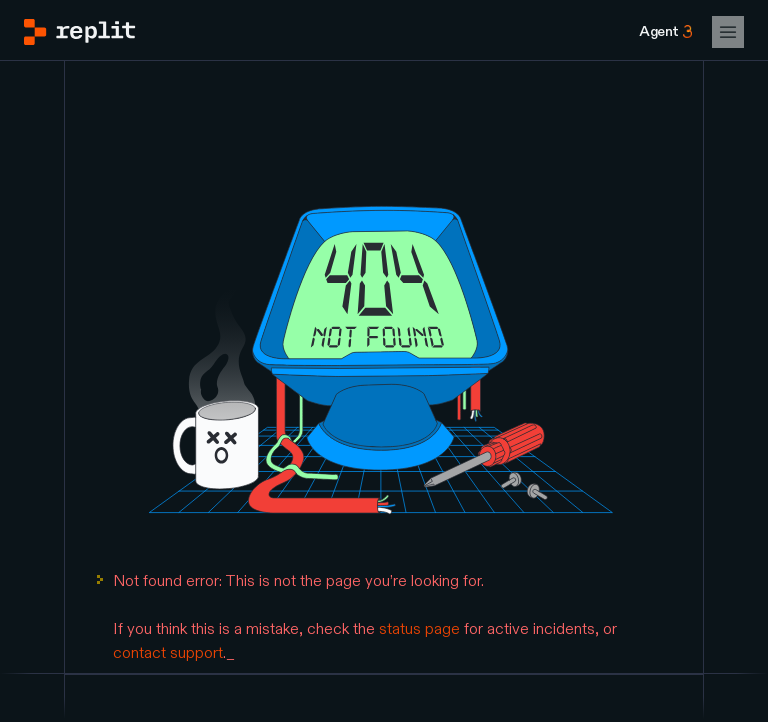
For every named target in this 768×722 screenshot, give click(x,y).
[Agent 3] (665, 32)
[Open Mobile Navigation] (728, 32)
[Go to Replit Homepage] (80, 32)
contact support (168, 653)
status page (419, 629)
